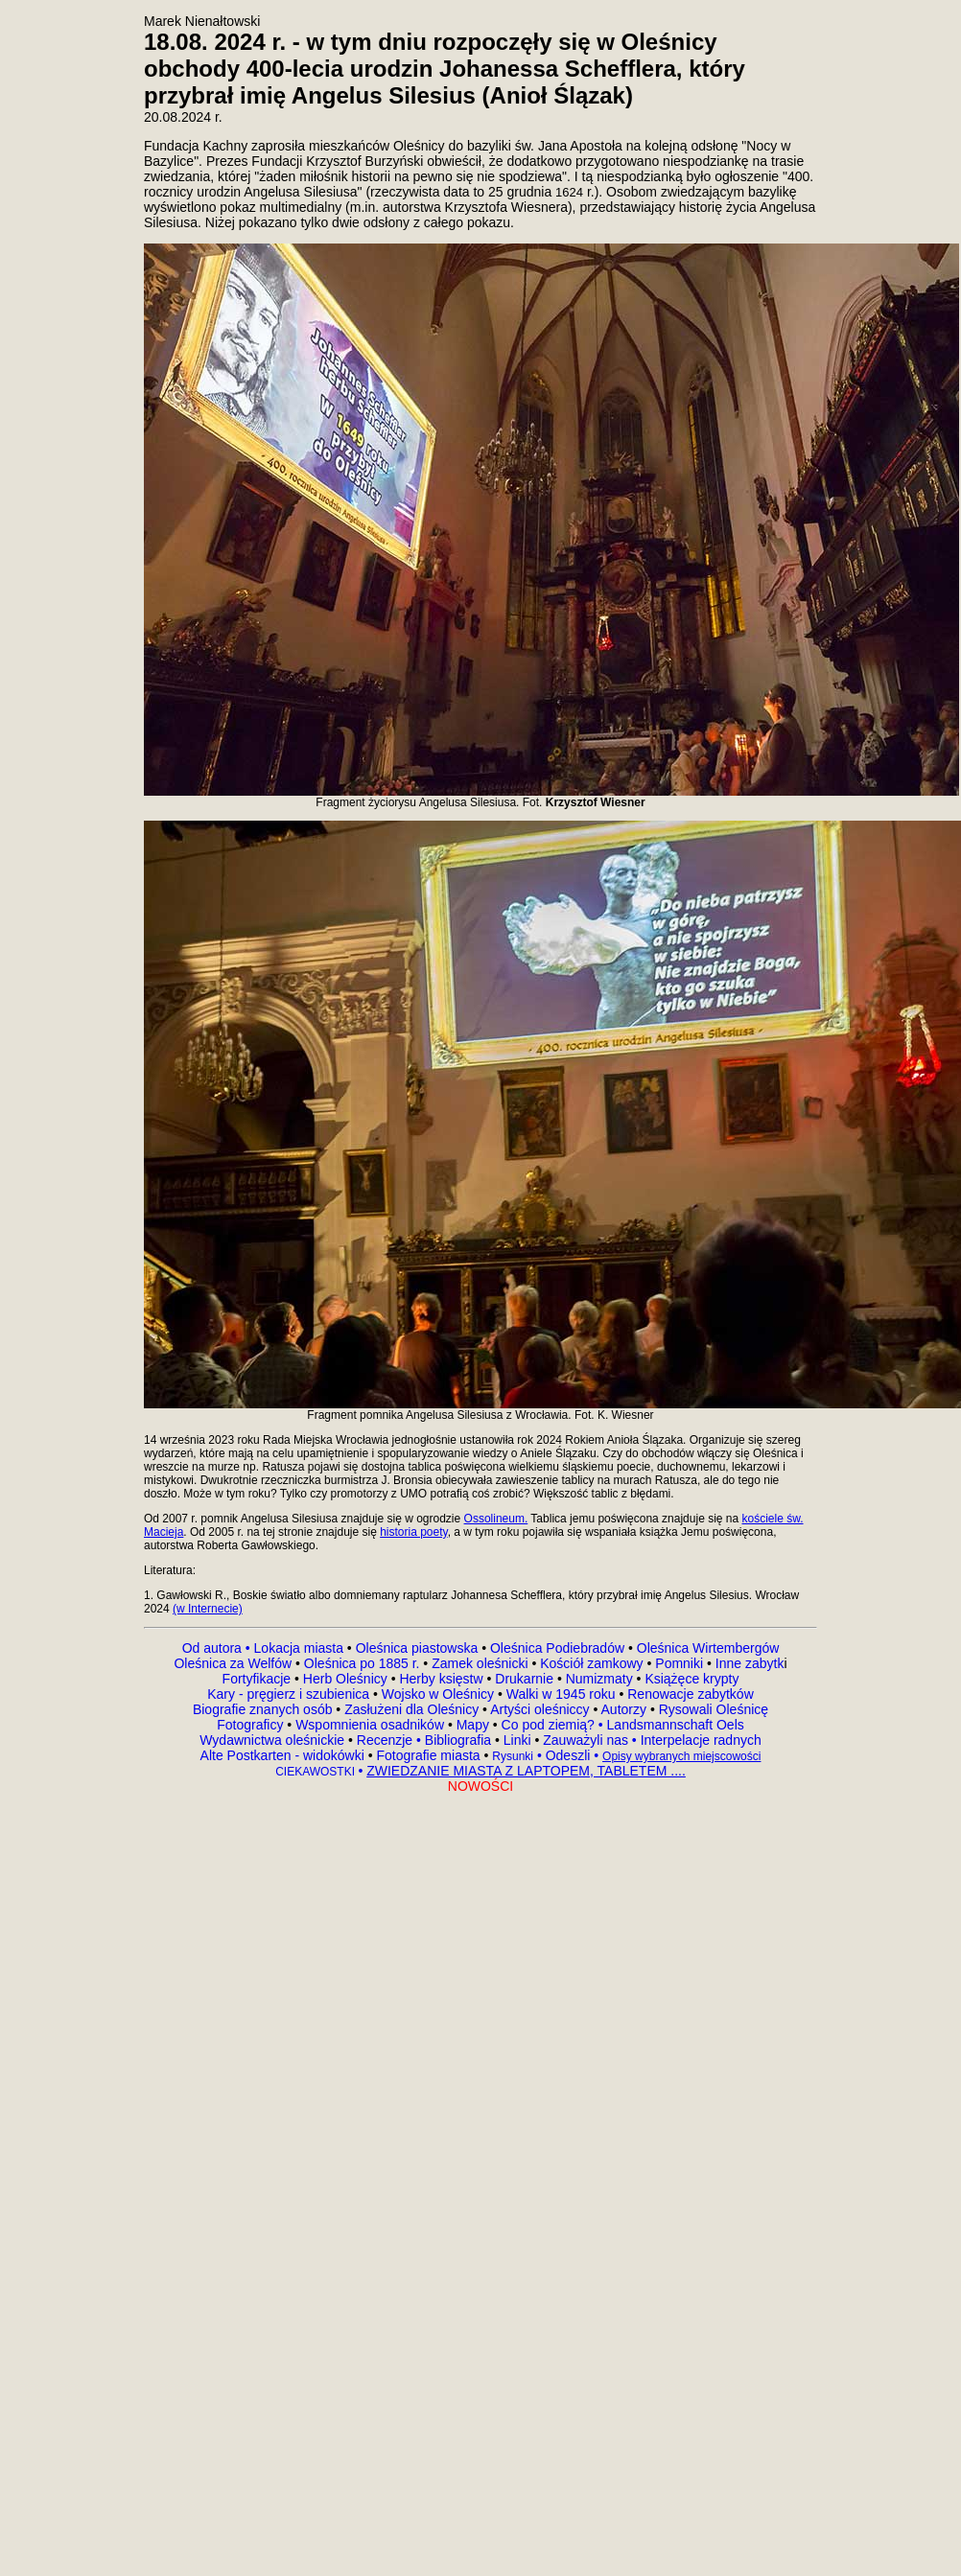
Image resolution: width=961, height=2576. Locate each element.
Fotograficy (252, 1724)
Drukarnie (526, 1678)
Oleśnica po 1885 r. (362, 1663)
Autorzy (623, 1709)
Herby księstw (440, 1678)
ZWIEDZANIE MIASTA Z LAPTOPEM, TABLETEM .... (526, 1770)
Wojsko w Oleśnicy (440, 1694)
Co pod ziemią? (548, 1724)
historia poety (413, 1532)
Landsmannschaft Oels (673, 1724)
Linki (517, 1740)
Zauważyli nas (587, 1740)
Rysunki (512, 1756)
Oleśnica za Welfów (233, 1663)
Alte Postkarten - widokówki (284, 1755)
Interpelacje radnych (701, 1740)
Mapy (473, 1724)
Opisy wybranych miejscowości (681, 1756)
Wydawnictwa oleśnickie (273, 1740)
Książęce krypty (691, 1678)
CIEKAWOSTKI (316, 1771)
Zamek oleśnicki (481, 1663)
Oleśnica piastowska (417, 1648)
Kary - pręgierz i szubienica (290, 1694)
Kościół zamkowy (591, 1663)
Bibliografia (456, 1740)
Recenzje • (387, 1740)
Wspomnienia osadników (371, 1724)
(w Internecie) (208, 1608)
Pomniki (679, 1663)
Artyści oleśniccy (541, 1709)
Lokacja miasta (298, 1648)
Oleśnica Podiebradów (557, 1648)
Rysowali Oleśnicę (711, 1709)
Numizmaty (599, 1678)
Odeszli (568, 1755)
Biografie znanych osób (264, 1709)
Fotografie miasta (428, 1755)
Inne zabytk (748, 1663)
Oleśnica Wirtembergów (708, 1648)
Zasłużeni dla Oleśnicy (411, 1709)
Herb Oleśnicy (345, 1678)
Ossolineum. (496, 1518)
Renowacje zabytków (688, 1694)
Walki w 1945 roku (563, 1694)
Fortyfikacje (258, 1678)
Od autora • (218, 1648)
